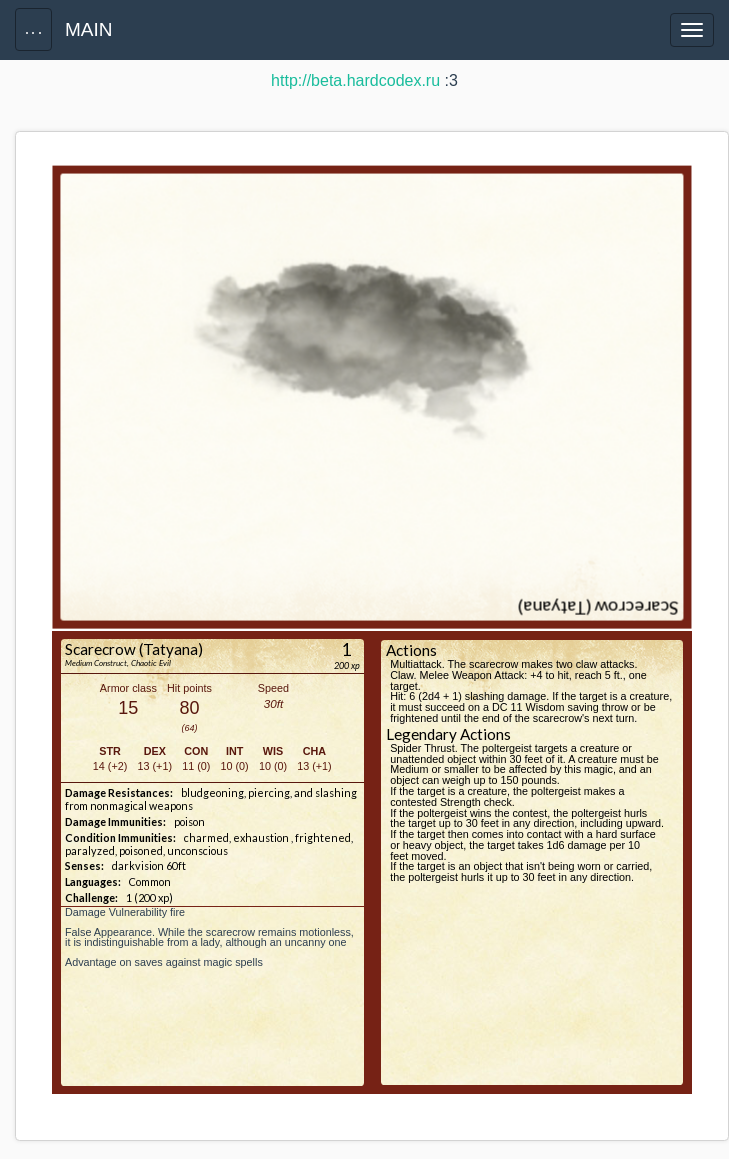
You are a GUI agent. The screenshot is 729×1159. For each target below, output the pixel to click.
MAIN (89, 29)
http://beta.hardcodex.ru (355, 80)
